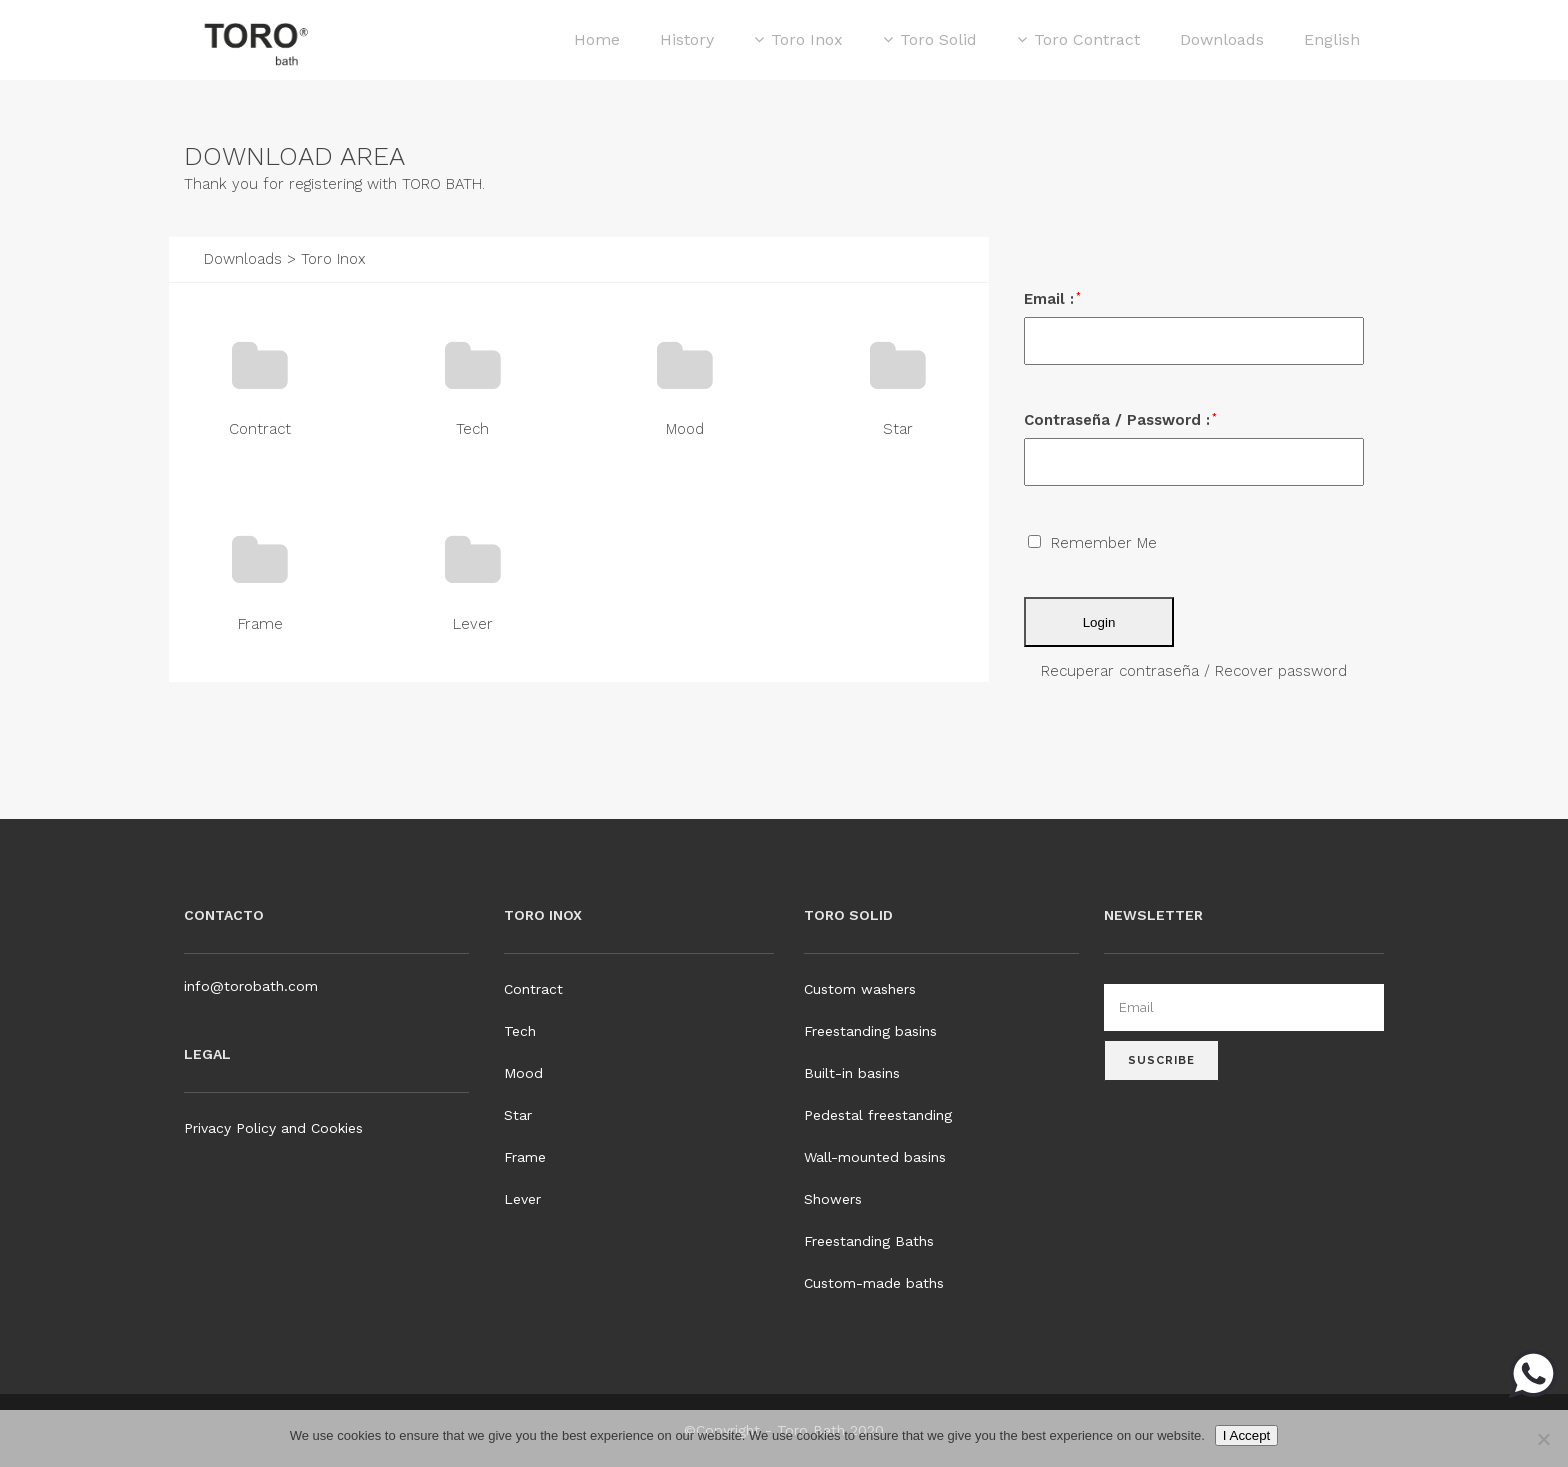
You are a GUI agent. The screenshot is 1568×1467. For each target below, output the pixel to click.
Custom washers (860, 989)
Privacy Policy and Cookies (273, 1128)
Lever (473, 624)
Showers (833, 1199)
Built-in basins (852, 1073)
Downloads (243, 259)
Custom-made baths (874, 1283)
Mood (685, 429)
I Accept (1246, 1435)
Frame (260, 624)
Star (898, 429)
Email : (1052, 299)
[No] (1543, 1439)
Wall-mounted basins (875, 1157)
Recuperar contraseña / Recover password (1194, 671)
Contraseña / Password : (1120, 420)
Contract (260, 429)
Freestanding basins (870, 1031)
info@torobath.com (251, 986)
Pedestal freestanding (878, 1115)
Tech (472, 429)
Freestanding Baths (869, 1241)
